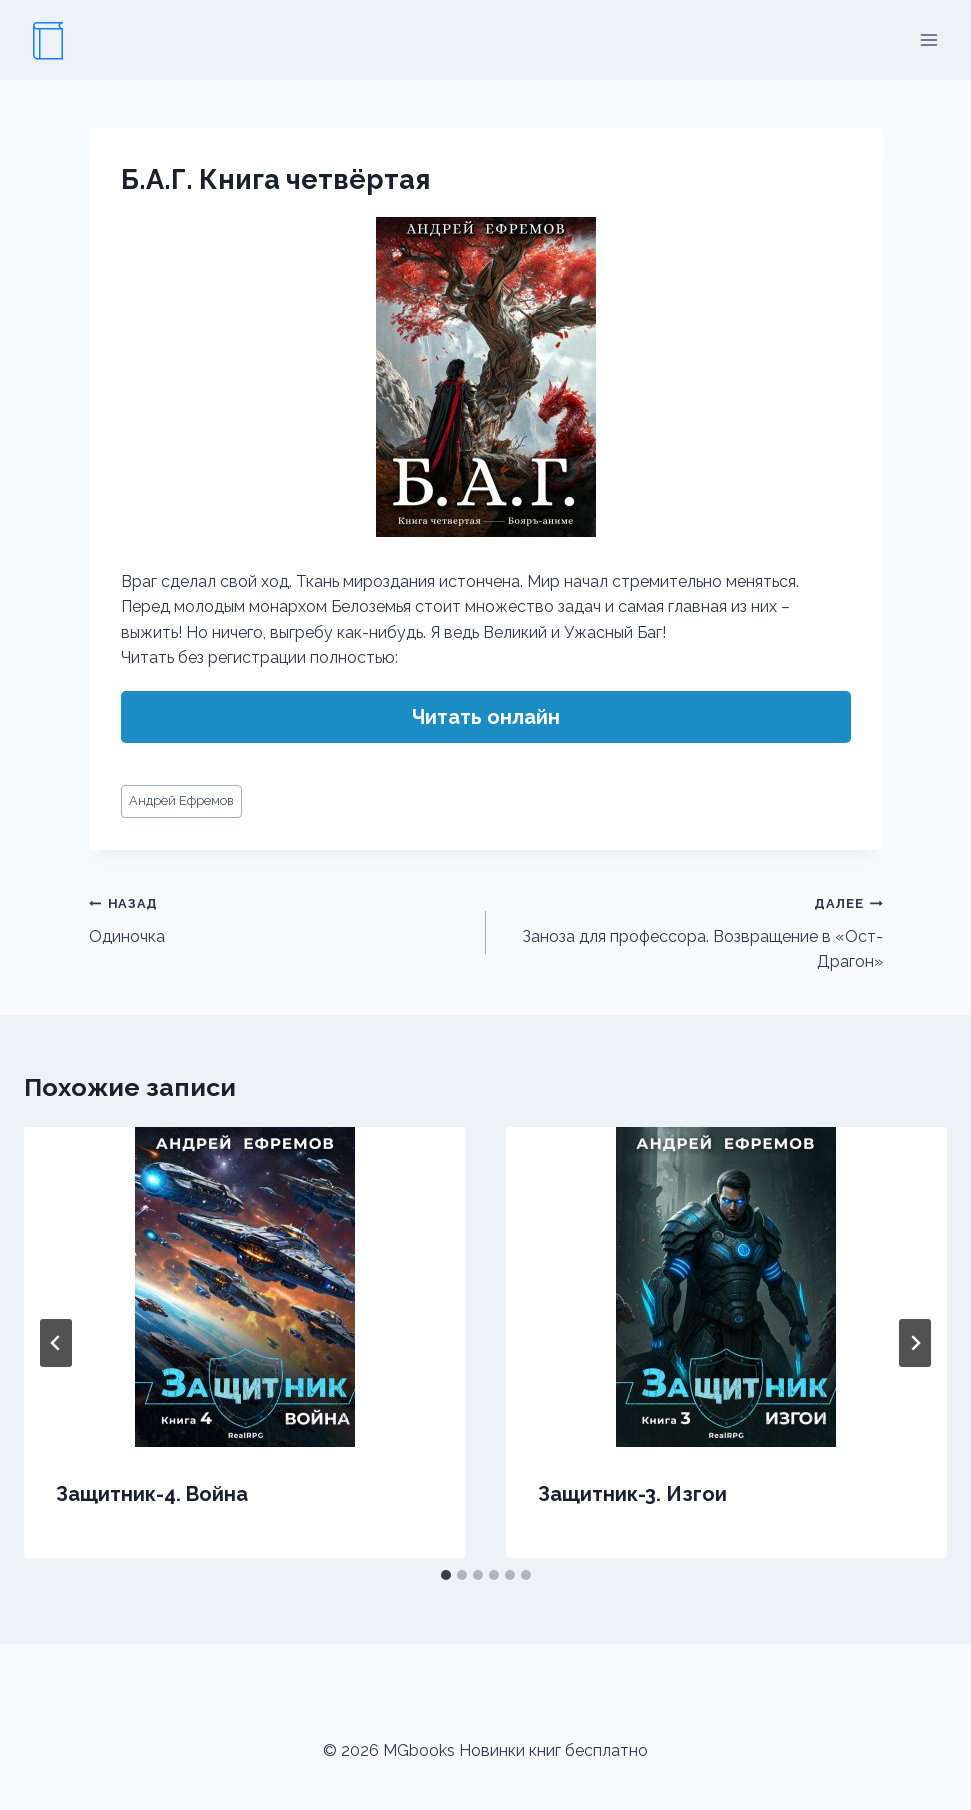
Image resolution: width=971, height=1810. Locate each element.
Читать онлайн (486, 717)
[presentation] (245, 1287)
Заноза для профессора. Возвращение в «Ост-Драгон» (692, 930)
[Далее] (915, 1343)
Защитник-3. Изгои (632, 1494)
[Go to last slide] (56, 1343)
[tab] (446, 1575)
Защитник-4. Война (152, 1494)
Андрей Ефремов (181, 800)
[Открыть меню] (928, 39)
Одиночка (279, 918)
